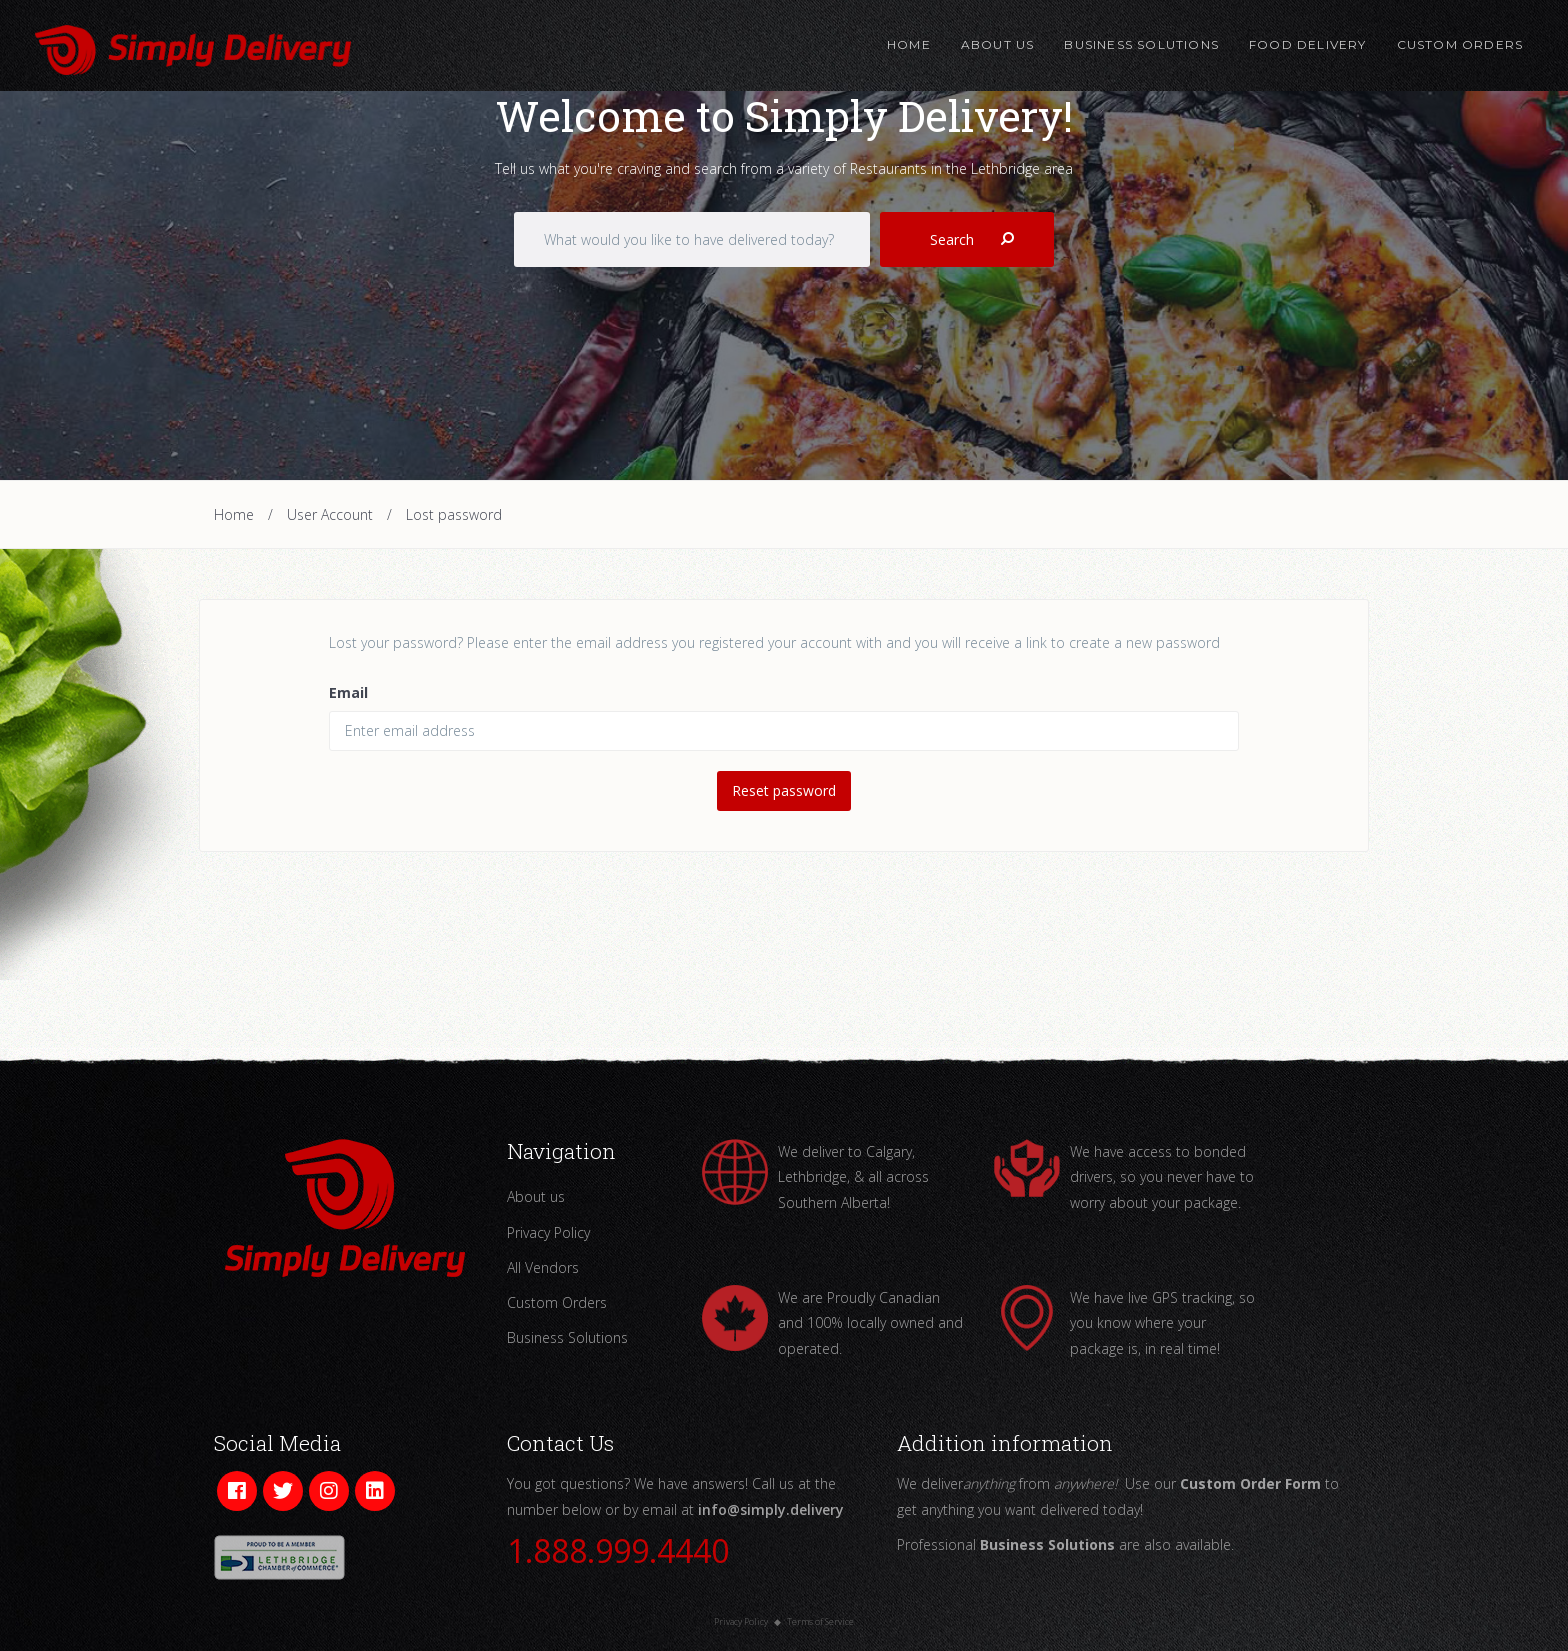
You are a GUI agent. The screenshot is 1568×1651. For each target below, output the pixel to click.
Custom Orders (1459, 44)
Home (909, 44)
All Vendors (543, 1267)
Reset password (784, 790)
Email (348, 692)
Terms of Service (820, 1621)
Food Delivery (1308, 44)
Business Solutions (1141, 44)
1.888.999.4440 (618, 1550)
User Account (330, 514)
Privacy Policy (548, 1232)
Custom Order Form (1250, 1483)
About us (536, 1196)
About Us (998, 44)
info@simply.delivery (771, 1509)
